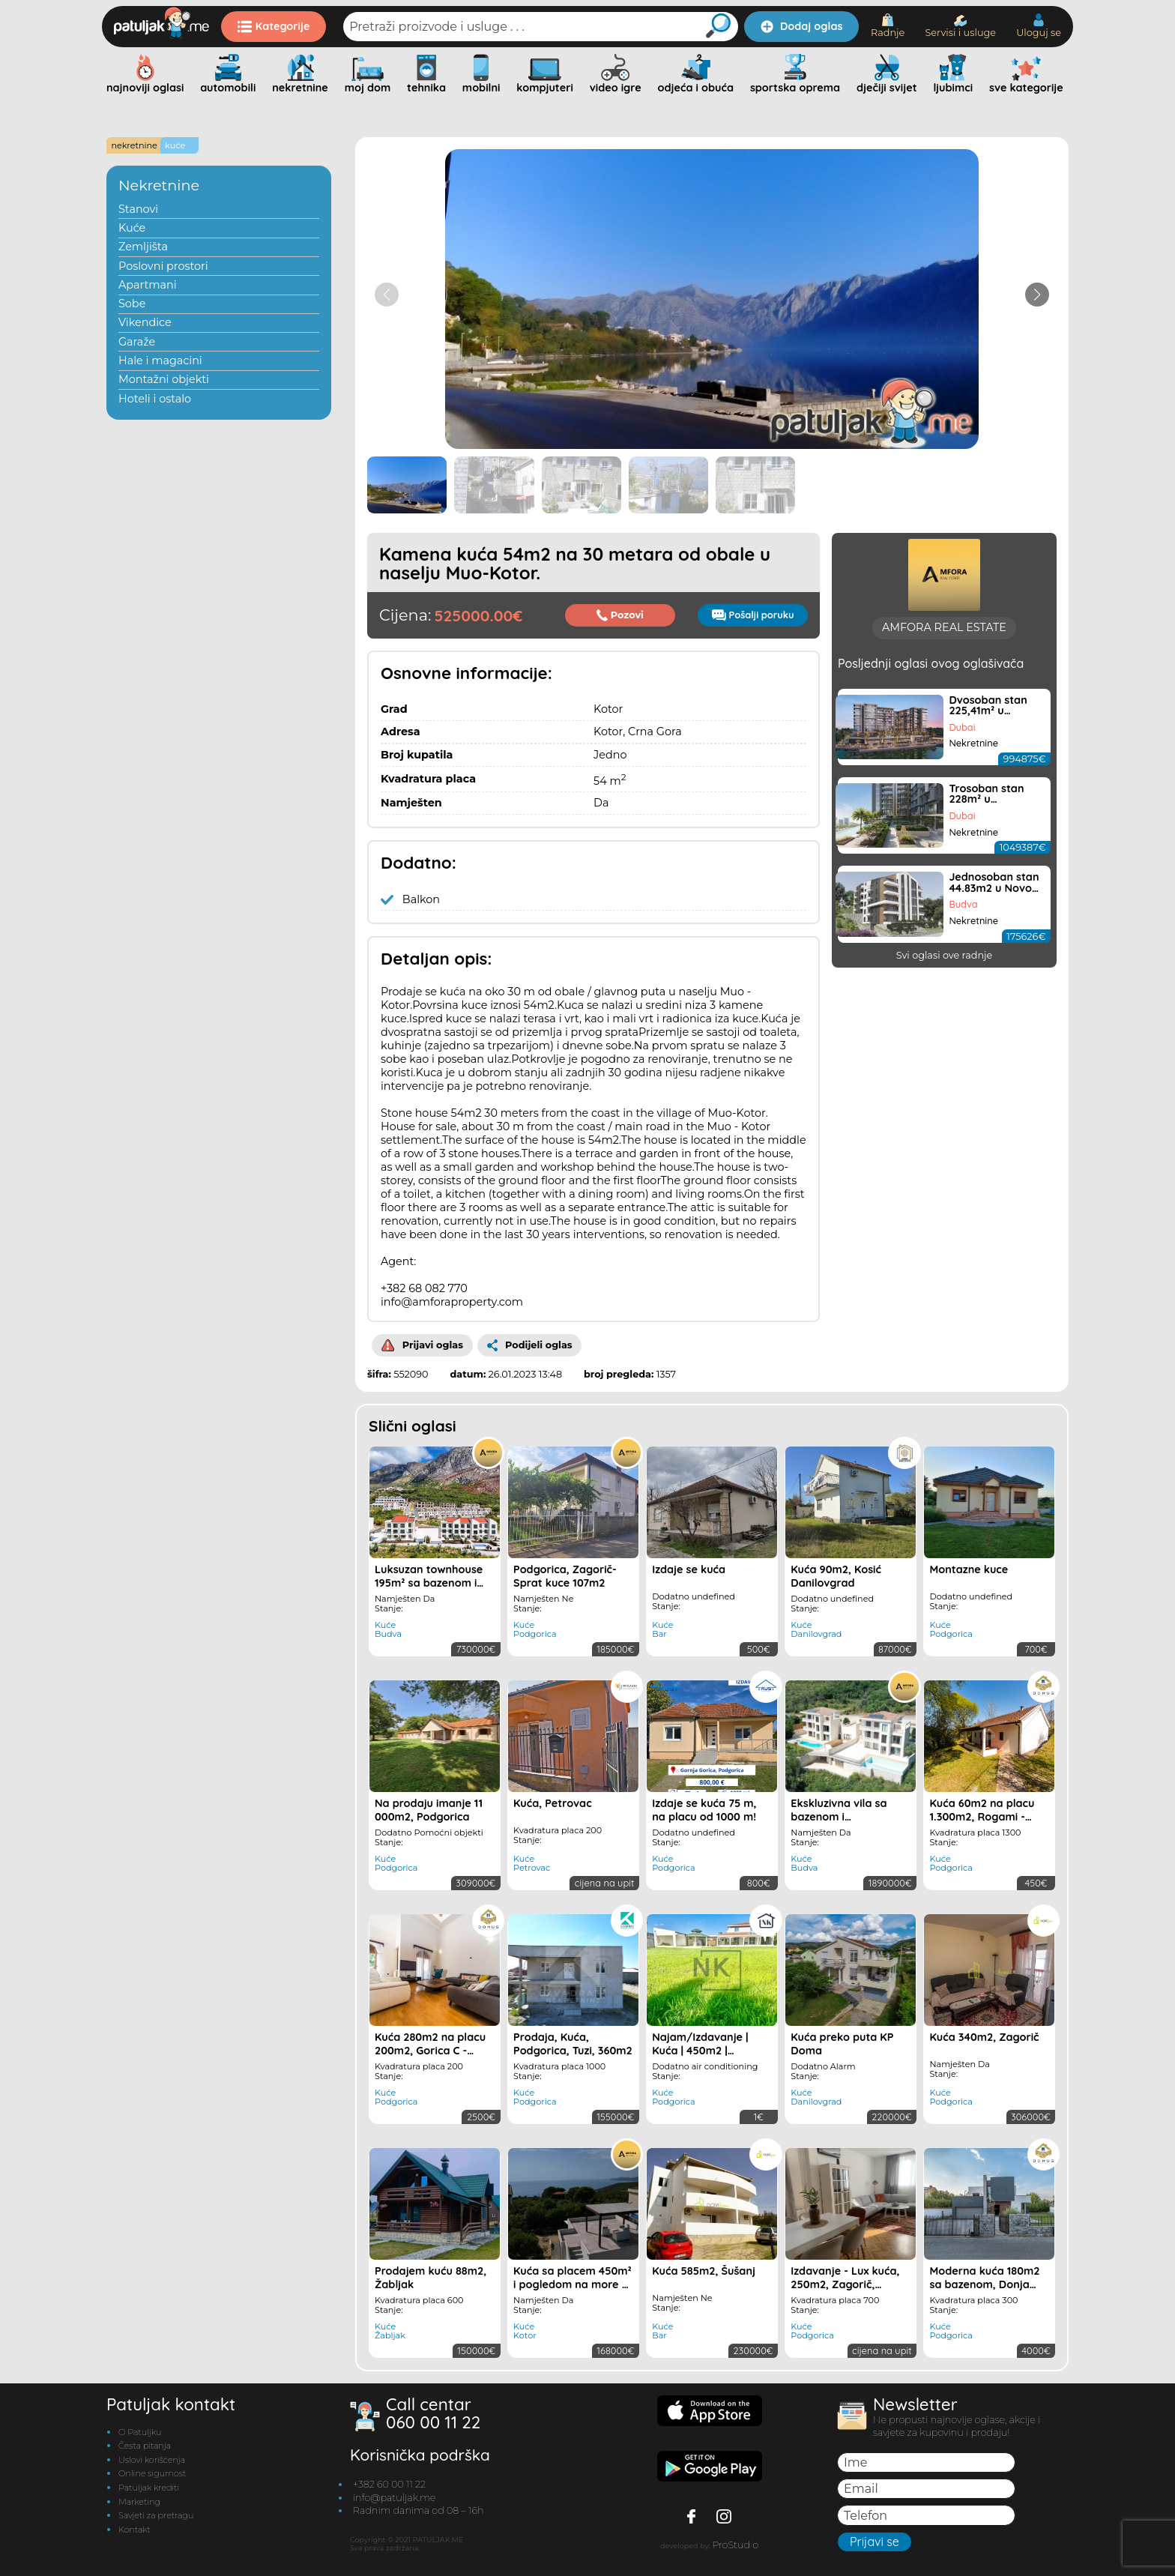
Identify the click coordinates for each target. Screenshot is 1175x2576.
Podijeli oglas (530, 1345)
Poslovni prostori (163, 266)
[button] (1037, 295)
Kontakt (134, 2529)
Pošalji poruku (753, 615)
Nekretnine (158, 185)
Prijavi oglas (422, 1345)
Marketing (139, 2502)
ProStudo (735, 2545)
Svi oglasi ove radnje (944, 1154)
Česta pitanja (144, 2445)
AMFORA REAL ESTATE (944, 826)
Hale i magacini (160, 360)
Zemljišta (143, 246)
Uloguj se (1038, 25)
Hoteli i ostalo (154, 398)
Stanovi (138, 209)
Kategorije (274, 26)
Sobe (131, 303)
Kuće (131, 228)
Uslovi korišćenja (151, 2460)
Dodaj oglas (801, 26)
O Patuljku (139, 2432)
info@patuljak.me (394, 2497)
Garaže (136, 342)
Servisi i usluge (960, 26)
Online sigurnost (152, 2473)
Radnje (887, 25)
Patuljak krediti (148, 2487)
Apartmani (147, 285)
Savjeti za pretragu (155, 2515)
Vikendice (145, 322)
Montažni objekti (163, 379)
